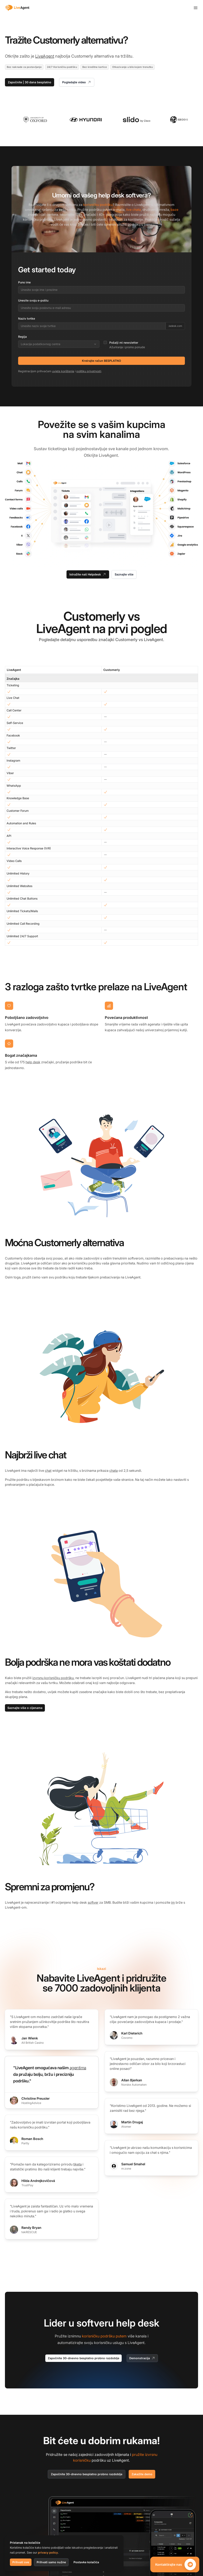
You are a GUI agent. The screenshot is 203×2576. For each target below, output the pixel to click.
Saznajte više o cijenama (24, 1708)
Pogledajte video (76, 82)
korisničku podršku (98, 205)
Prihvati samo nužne (51, 2562)
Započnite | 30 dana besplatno (29, 82)
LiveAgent (44, 56)
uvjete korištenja (63, 371)
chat (48, 1470)
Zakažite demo (142, 2474)
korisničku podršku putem (104, 2336)
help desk (33, 1062)
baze (174, 210)
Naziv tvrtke (26, 318)
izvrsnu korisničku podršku (53, 1678)
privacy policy (48, 2552)
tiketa (77, 2164)
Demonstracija (142, 2358)
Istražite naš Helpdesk (87, 574)
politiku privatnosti (88, 371)
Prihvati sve (20, 2562)
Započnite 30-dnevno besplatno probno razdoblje (83, 2358)
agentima (78, 2067)
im (173, 1902)
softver (93, 1902)
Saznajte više (124, 574)
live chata (133, 210)
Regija (22, 336)
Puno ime (24, 282)
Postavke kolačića (86, 2562)
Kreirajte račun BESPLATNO (101, 360)
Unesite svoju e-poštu (33, 300)
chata (113, 1470)
